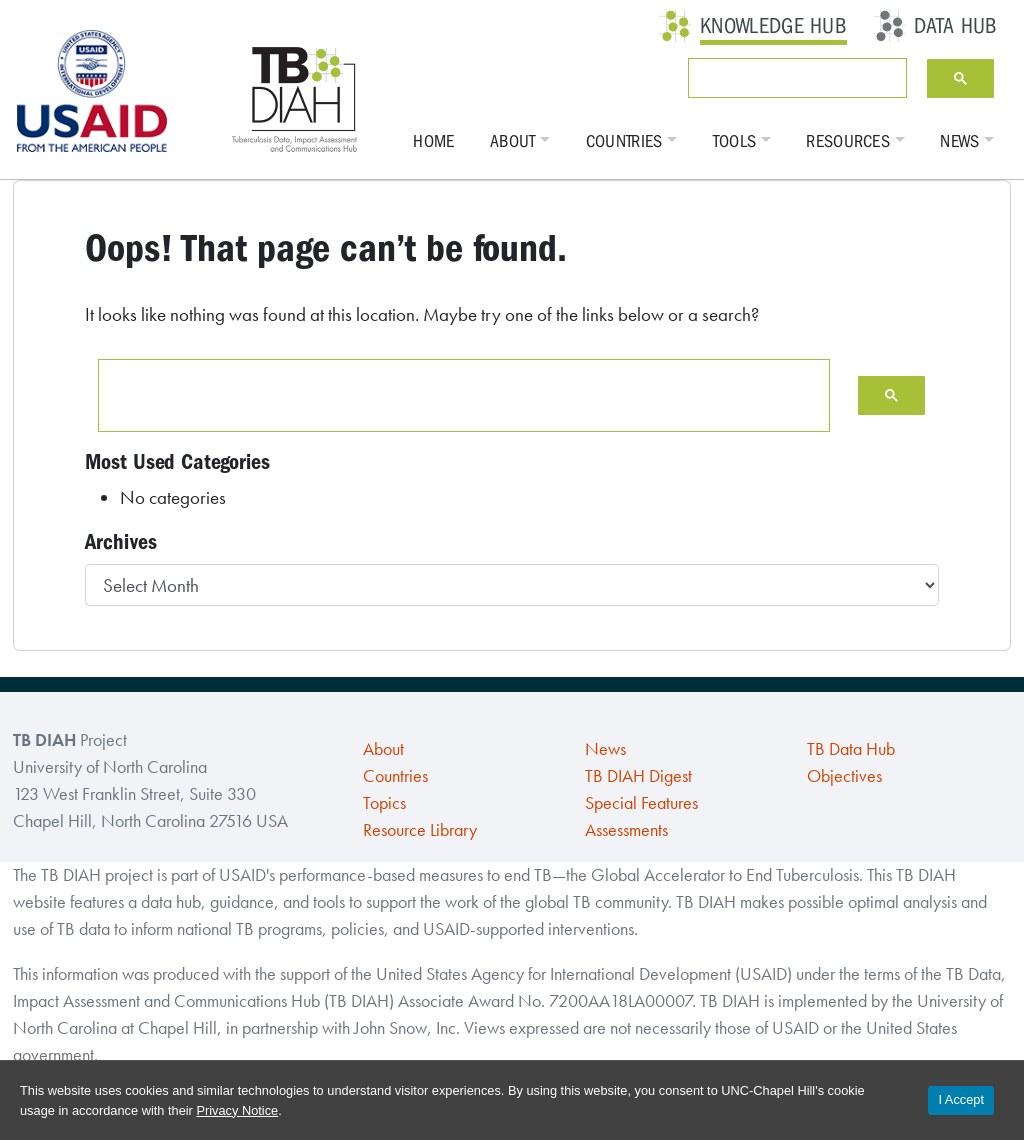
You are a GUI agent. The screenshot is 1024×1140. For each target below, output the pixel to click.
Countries (624, 141)
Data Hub (955, 26)
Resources (848, 141)
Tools (735, 141)
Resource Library (420, 830)
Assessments (626, 830)
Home (433, 141)
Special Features (641, 803)
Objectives (844, 776)
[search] (793, 78)
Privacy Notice (237, 1110)
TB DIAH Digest (638, 776)
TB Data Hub (851, 749)
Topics (384, 803)
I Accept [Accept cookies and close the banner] (961, 1099)
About (513, 141)
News (959, 141)
